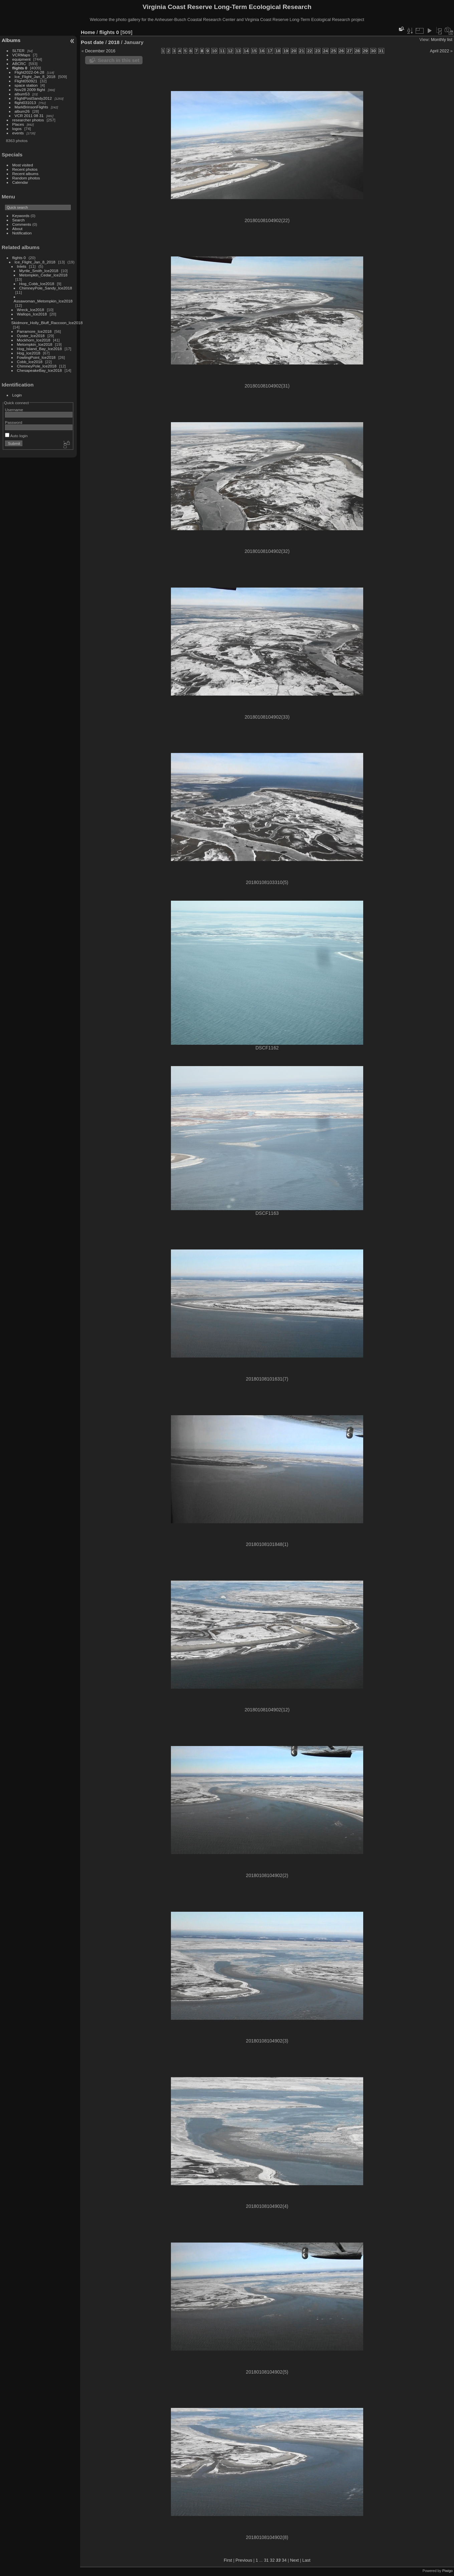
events (18, 133)
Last (306, 2560)
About (17, 228)
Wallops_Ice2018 (32, 314)
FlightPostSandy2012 (33, 98)
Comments (21, 224)
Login (17, 395)
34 (284, 2560)
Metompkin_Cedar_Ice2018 (43, 275)
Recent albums (25, 173)
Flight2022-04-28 (29, 72)
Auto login (16, 436)
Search (18, 220)
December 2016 (100, 50)
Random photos (26, 178)
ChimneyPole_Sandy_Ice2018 (45, 288)
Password (13, 422)
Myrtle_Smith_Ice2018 (38, 270)
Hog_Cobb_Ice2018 (36, 283)
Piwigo (447, 2571)
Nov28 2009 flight (30, 89)
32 (272, 2560)
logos (17, 128)
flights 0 (19, 68)
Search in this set (118, 60)
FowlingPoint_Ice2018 (36, 357)
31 (266, 2560)
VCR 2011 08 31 (29, 115)
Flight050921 (26, 81)
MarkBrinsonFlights (31, 107)
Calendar (20, 182)
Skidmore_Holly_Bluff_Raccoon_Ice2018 (47, 322)
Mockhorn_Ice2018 (33, 340)
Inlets (21, 266)
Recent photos (25, 169)
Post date (92, 42)
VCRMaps (21, 55)
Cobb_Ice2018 (30, 361)
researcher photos (28, 120)
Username (14, 409)
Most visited (22, 165)
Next (294, 2560)
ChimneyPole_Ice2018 (36, 366)
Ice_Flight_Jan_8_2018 (35, 76)
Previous (244, 2560)
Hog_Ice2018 (28, 353)
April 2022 (439, 50)
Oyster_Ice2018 (31, 335)
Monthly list (441, 39)
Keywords (21, 215)
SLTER (18, 50)
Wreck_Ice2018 (30, 309)
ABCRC (19, 63)
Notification (22, 233)
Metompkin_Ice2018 (34, 344)
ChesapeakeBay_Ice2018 (39, 370)
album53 (22, 94)
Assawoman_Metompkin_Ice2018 (43, 301)
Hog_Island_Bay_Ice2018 (39, 348)
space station (26, 85)
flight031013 (25, 102)
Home (88, 32)
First (228, 2560)
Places (18, 124)
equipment (21, 59)
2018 (114, 42)
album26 (22, 111)
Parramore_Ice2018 (34, 331)
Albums (11, 40)
